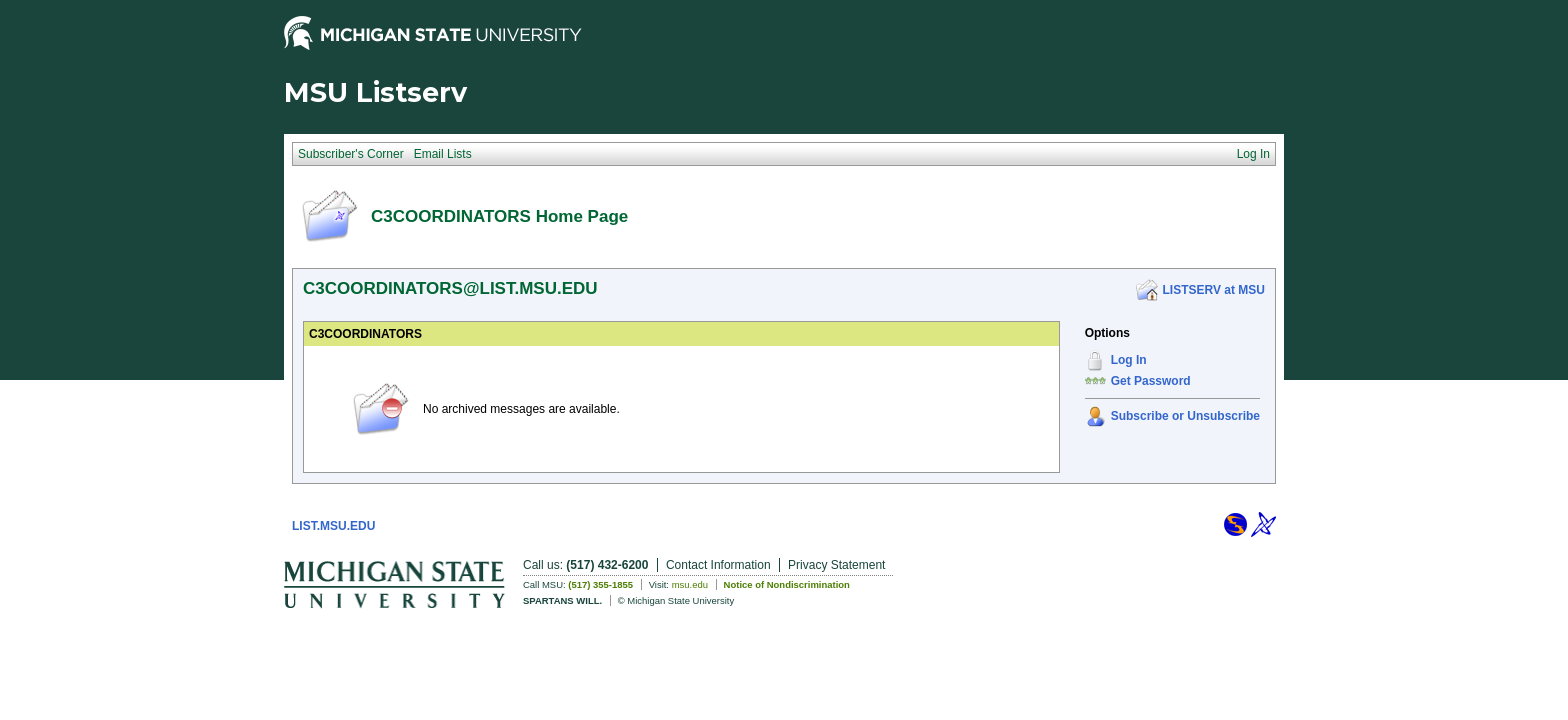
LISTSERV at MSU (1214, 290)
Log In (1129, 360)
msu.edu (690, 584)
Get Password (1151, 381)
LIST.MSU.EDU (333, 526)
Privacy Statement (836, 565)
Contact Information (718, 565)
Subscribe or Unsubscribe (1185, 416)
